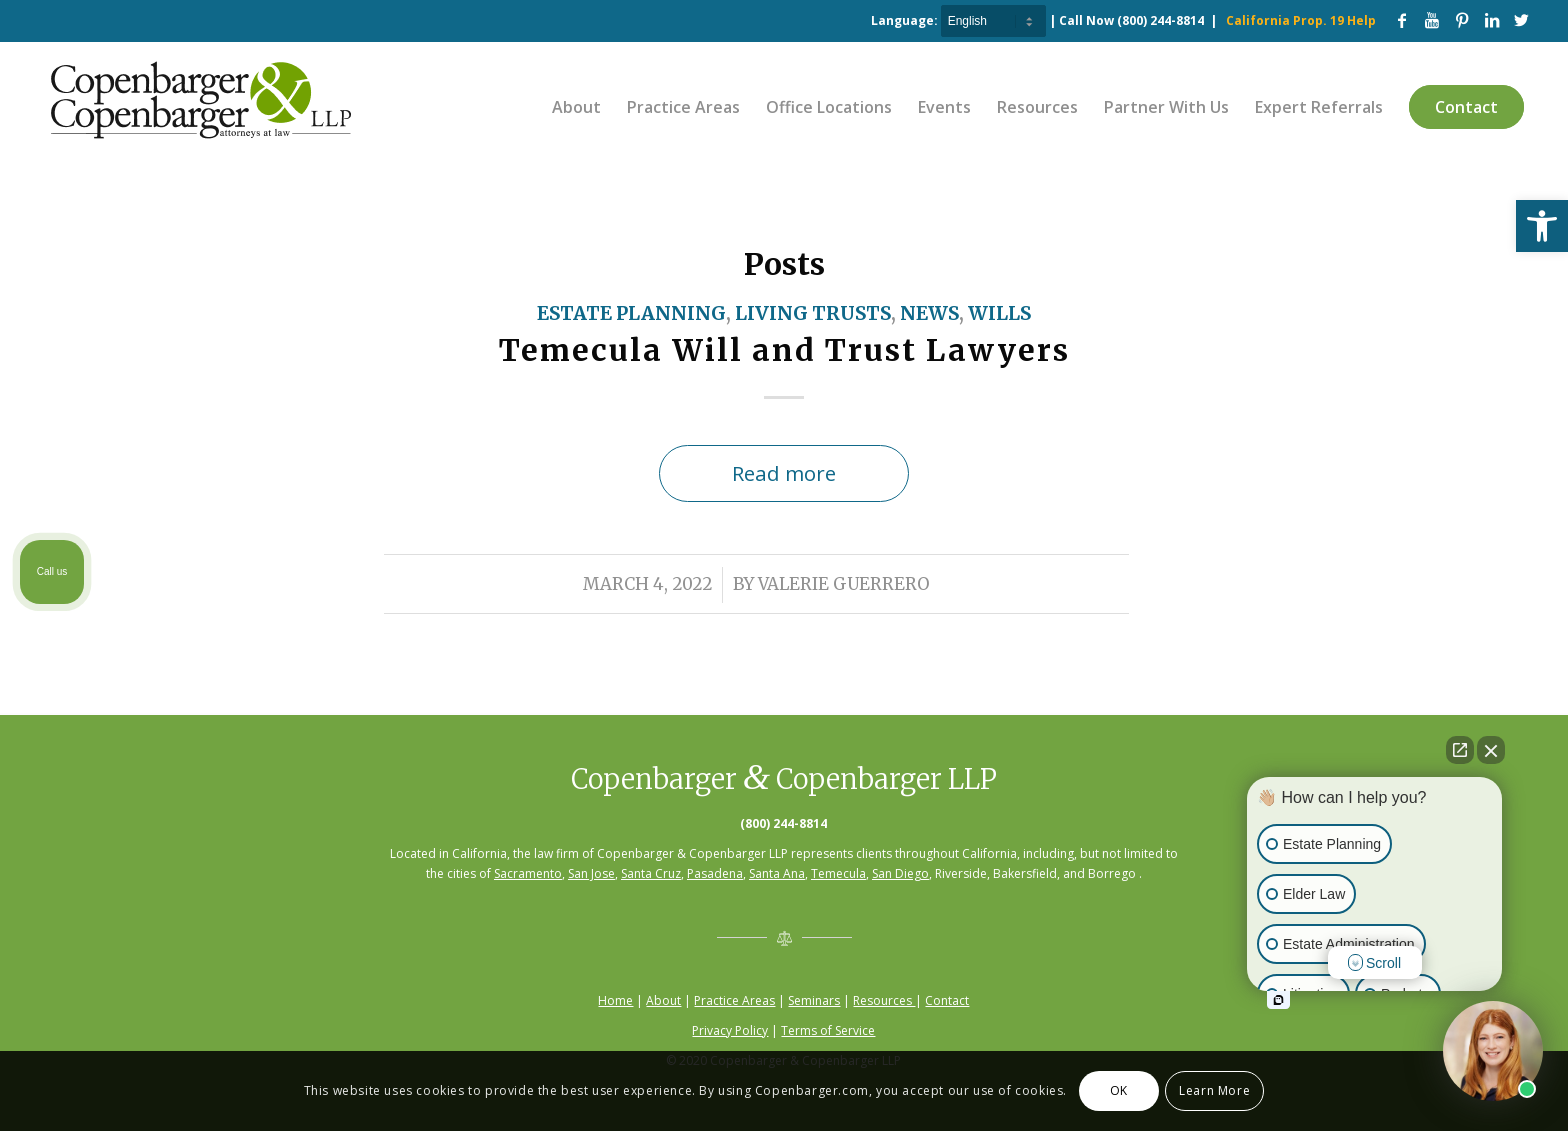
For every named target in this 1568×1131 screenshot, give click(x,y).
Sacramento (528, 873)
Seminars (814, 1000)
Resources (884, 1000)
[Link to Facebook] (1402, 20)
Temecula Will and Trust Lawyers (784, 350)
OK (1119, 1090)
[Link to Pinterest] (1462, 20)
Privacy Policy (730, 1030)
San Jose (591, 873)
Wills (999, 313)
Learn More (1214, 1090)
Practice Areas (734, 1000)
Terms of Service (828, 1030)
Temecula (838, 873)
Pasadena (715, 873)
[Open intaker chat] (1278, 1000)
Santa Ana (777, 873)
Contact (947, 1000)
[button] (1542, 226)
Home (615, 1000)
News (929, 313)
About (663, 1000)
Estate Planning (631, 313)
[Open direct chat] (1460, 750)
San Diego (900, 873)
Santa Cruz (651, 873)
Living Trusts (813, 313)
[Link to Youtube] (1432, 20)
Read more (784, 473)
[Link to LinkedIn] (1492, 20)
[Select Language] (993, 21)
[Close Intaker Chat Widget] (1491, 750)
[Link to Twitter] (1522, 20)
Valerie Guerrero (844, 584)
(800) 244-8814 (1160, 20)
